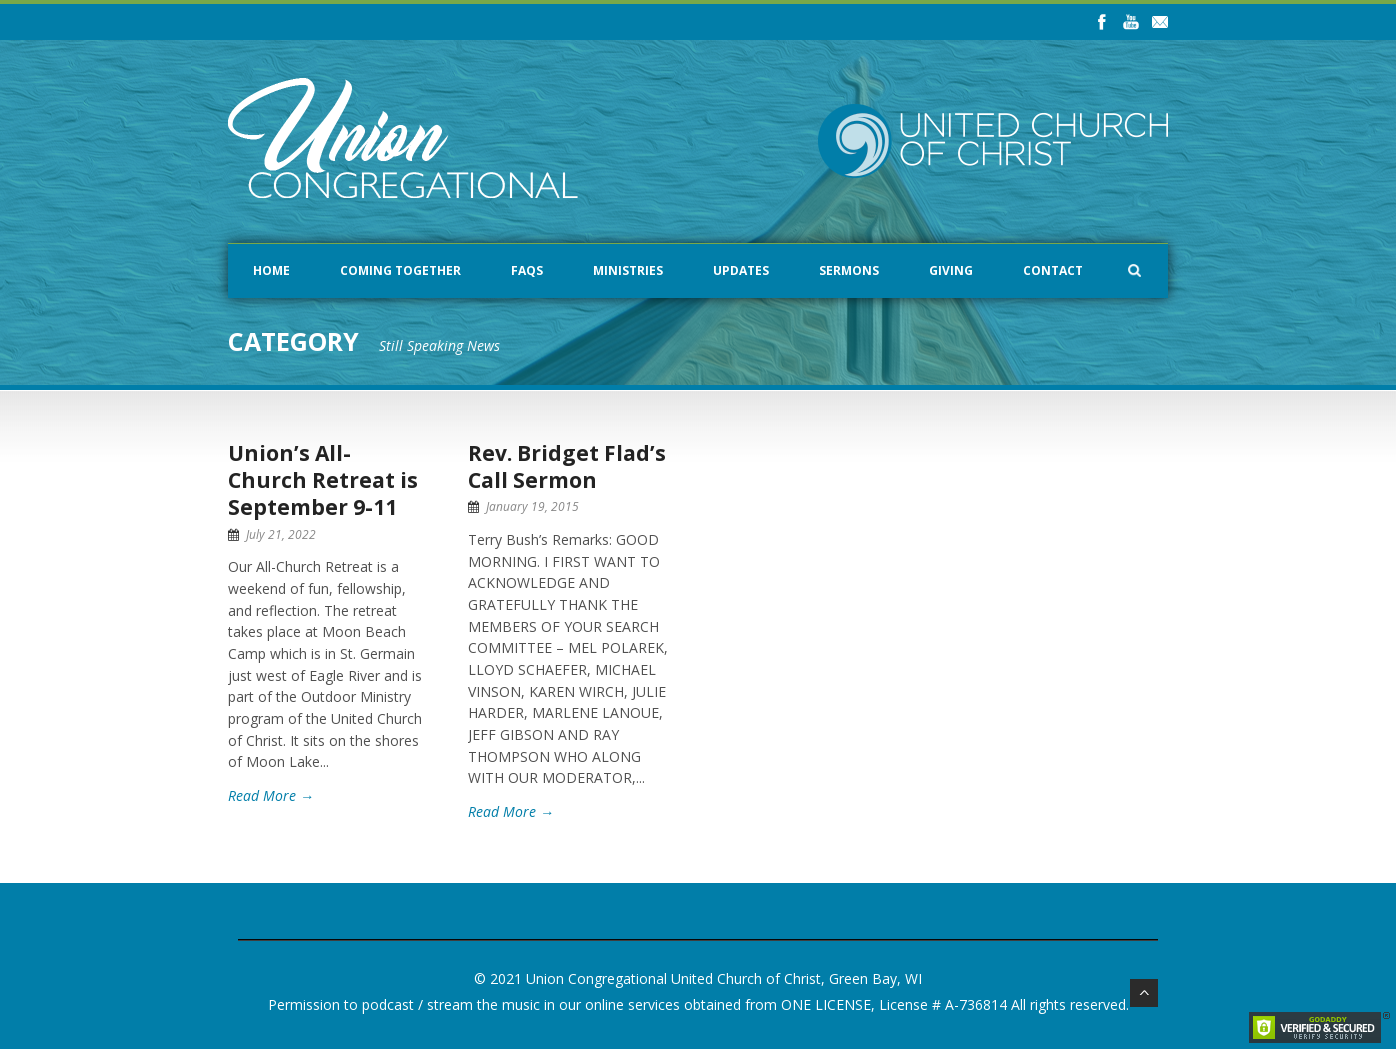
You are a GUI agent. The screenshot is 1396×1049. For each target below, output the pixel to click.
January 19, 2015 (532, 506)
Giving (951, 270)
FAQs (527, 270)
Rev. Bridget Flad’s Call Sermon (567, 466)
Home (271, 270)
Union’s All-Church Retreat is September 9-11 (323, 480)
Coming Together (400, 270)
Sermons (849, 270)
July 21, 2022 (281, 534)
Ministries (628, 270)
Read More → (271, 795)
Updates (741, 270)
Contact (1053, 270)
